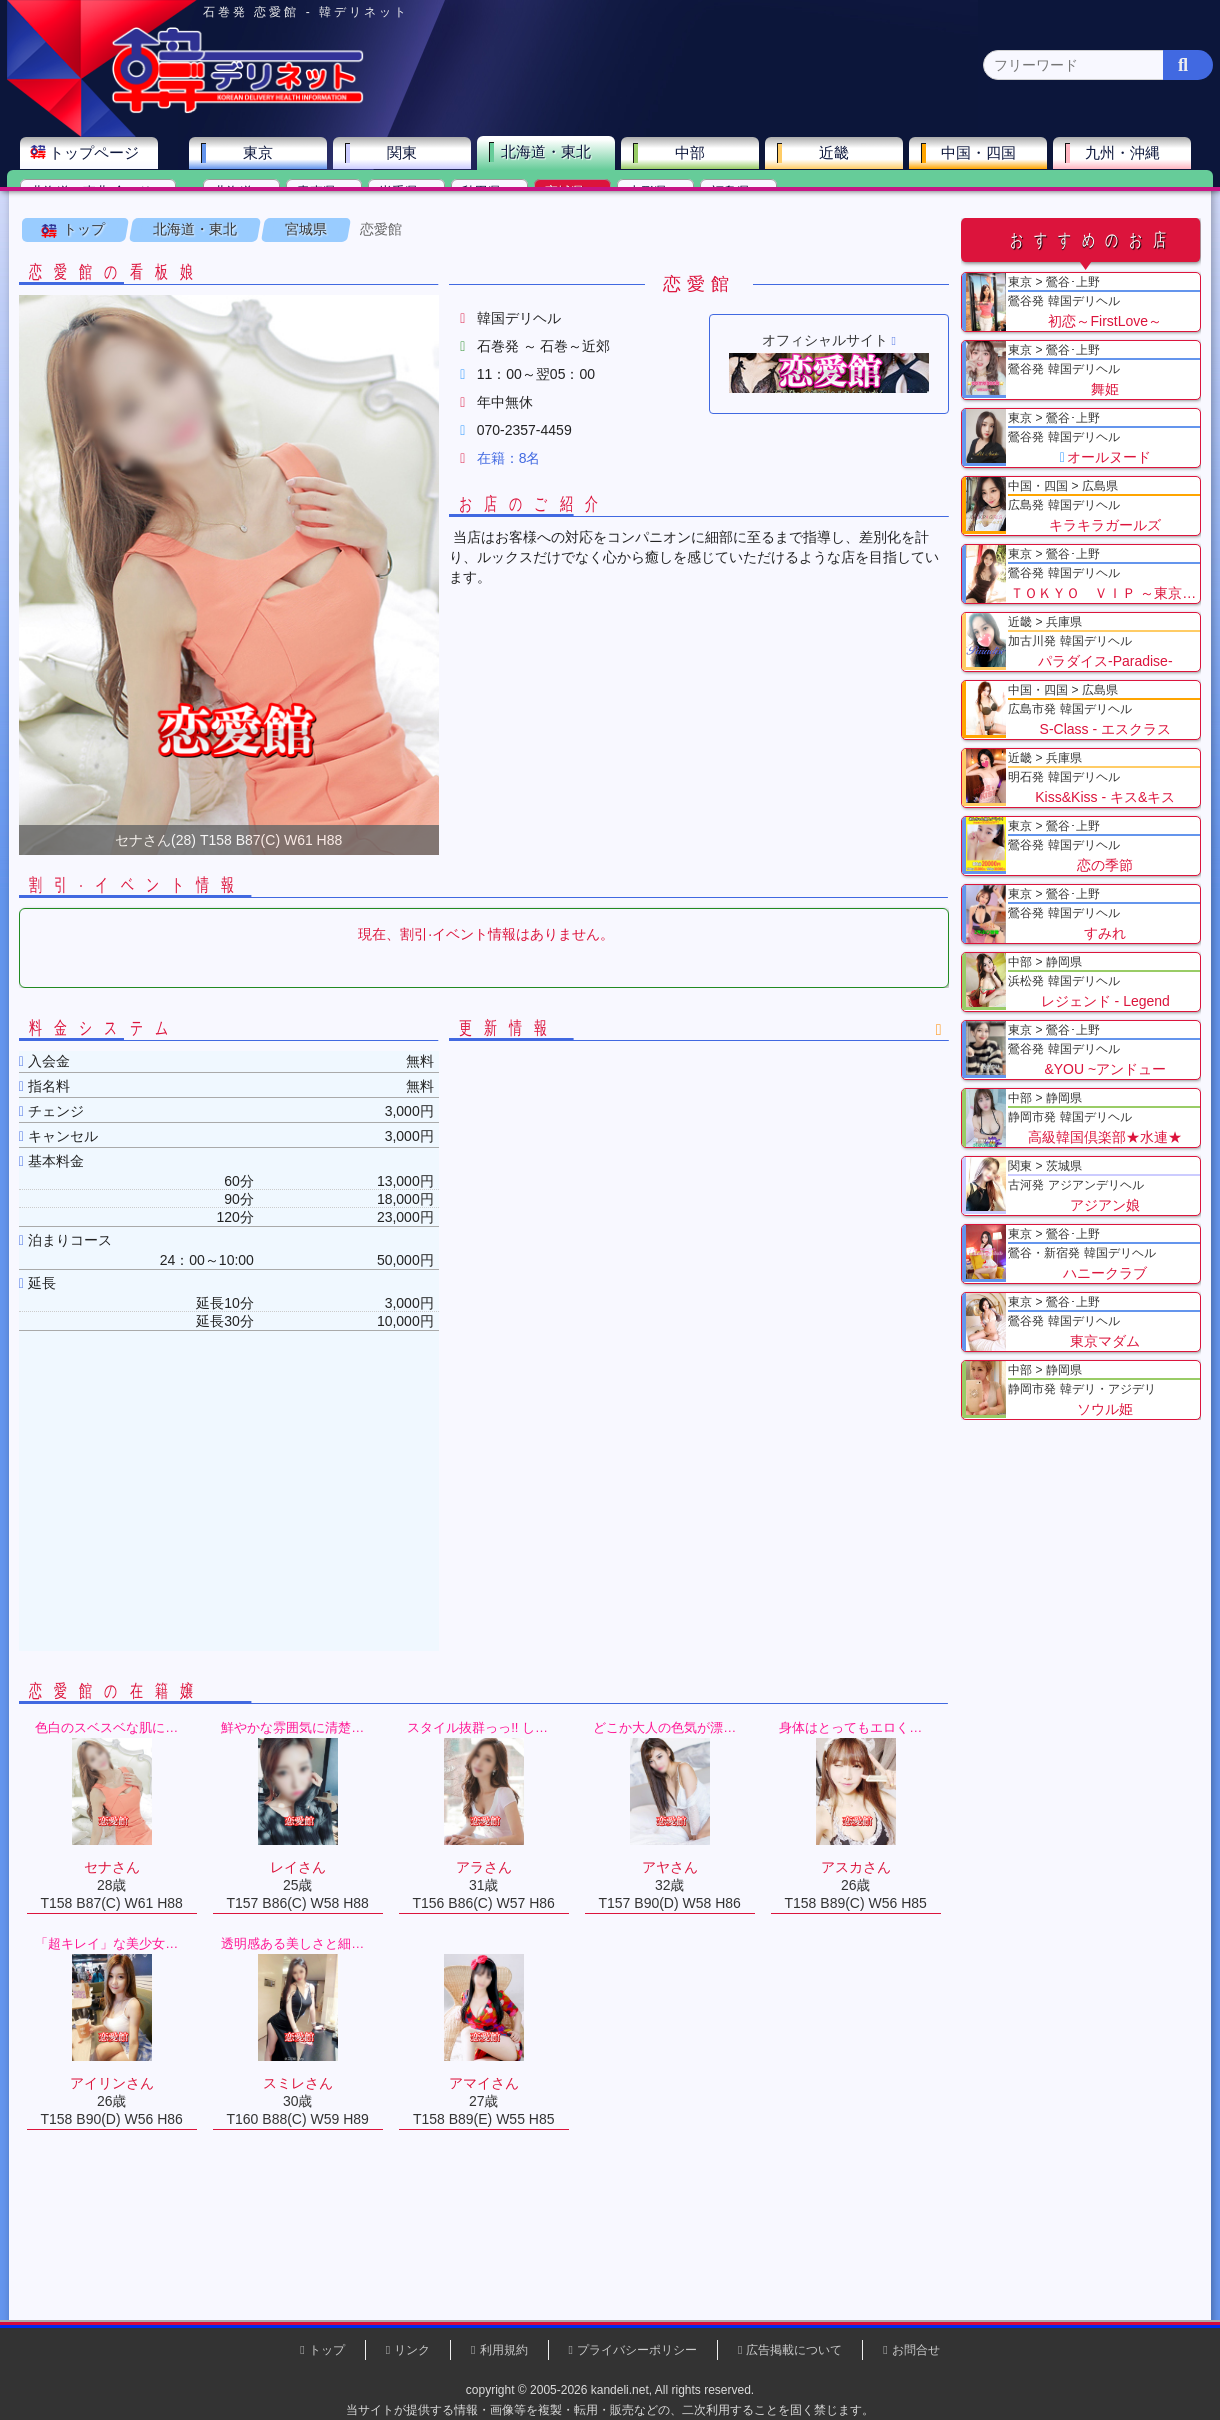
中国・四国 (981, 156)
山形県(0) (658, 195)
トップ (85, 249)
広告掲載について (794, 2350)
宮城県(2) (575, 195)
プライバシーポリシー (637, 2350)
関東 (405, 156)
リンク (412, 2350)
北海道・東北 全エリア (101, 195)
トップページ (97, 156)
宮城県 (307, 249)
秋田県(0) (492, 195)
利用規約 (504, 2350)
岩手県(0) (409, 195)
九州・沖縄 (1125, 156)
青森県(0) (327, 195)
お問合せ (916, 2350)
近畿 (837, 156)
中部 (693, 156)
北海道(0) (244, 195)
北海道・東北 (549, 155)
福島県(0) (741, 195)
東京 (261, 156)
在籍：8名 (510, 478)
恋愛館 (382, 249)
